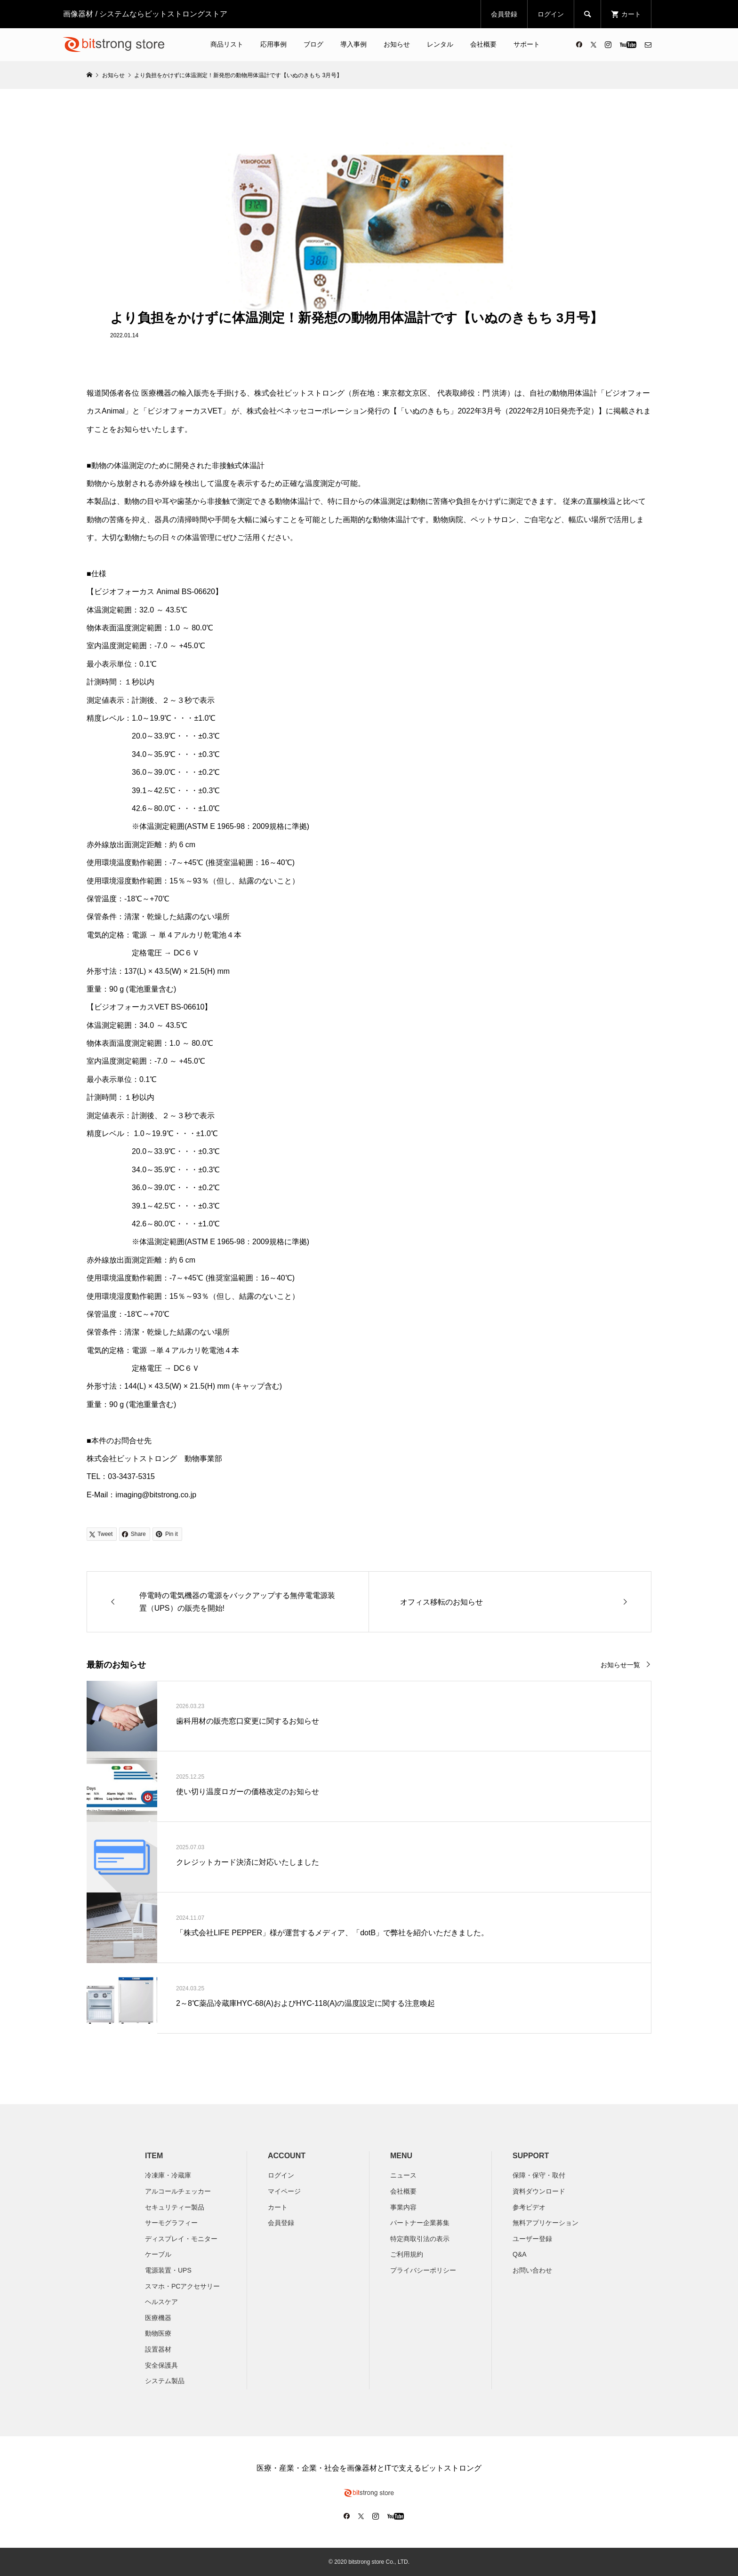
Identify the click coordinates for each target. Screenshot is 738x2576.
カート (278, 2207)
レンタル (440, 44)
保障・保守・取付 (539, 2175)
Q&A (520, 2254)
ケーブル (158, 2254)
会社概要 (483, 44)
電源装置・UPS (168, 2270)
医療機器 (158, 2318)
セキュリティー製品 (174, 2207)
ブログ (313, 44)
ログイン (550, 14)
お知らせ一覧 (620, 1665)
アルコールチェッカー (178, 2191)
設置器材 (158, 2349)
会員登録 (504, 14)
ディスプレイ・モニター (181, 2238)
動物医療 (158, 2333)
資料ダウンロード (539, 2191)
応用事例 (273, 44)
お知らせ (397, 44)
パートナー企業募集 (419, 2222)
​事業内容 (403, 2207)
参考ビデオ (529, 2207)
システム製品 (164, 2381)
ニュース (403, 2175)
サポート (526, 44)
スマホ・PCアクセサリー (182, 2286)
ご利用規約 (406, 2254)
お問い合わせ (532, 2270)
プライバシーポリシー (423, 2270)
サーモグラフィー (171, 2222)
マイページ (284, 2191)
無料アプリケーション (545, 2222)
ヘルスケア (161, 2302)
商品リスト (226, 44)
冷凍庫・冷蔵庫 (168, 2175)
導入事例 (353, 44)
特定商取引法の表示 (419, 2238)
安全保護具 (161, 2365)
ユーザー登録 (532, 2238)
